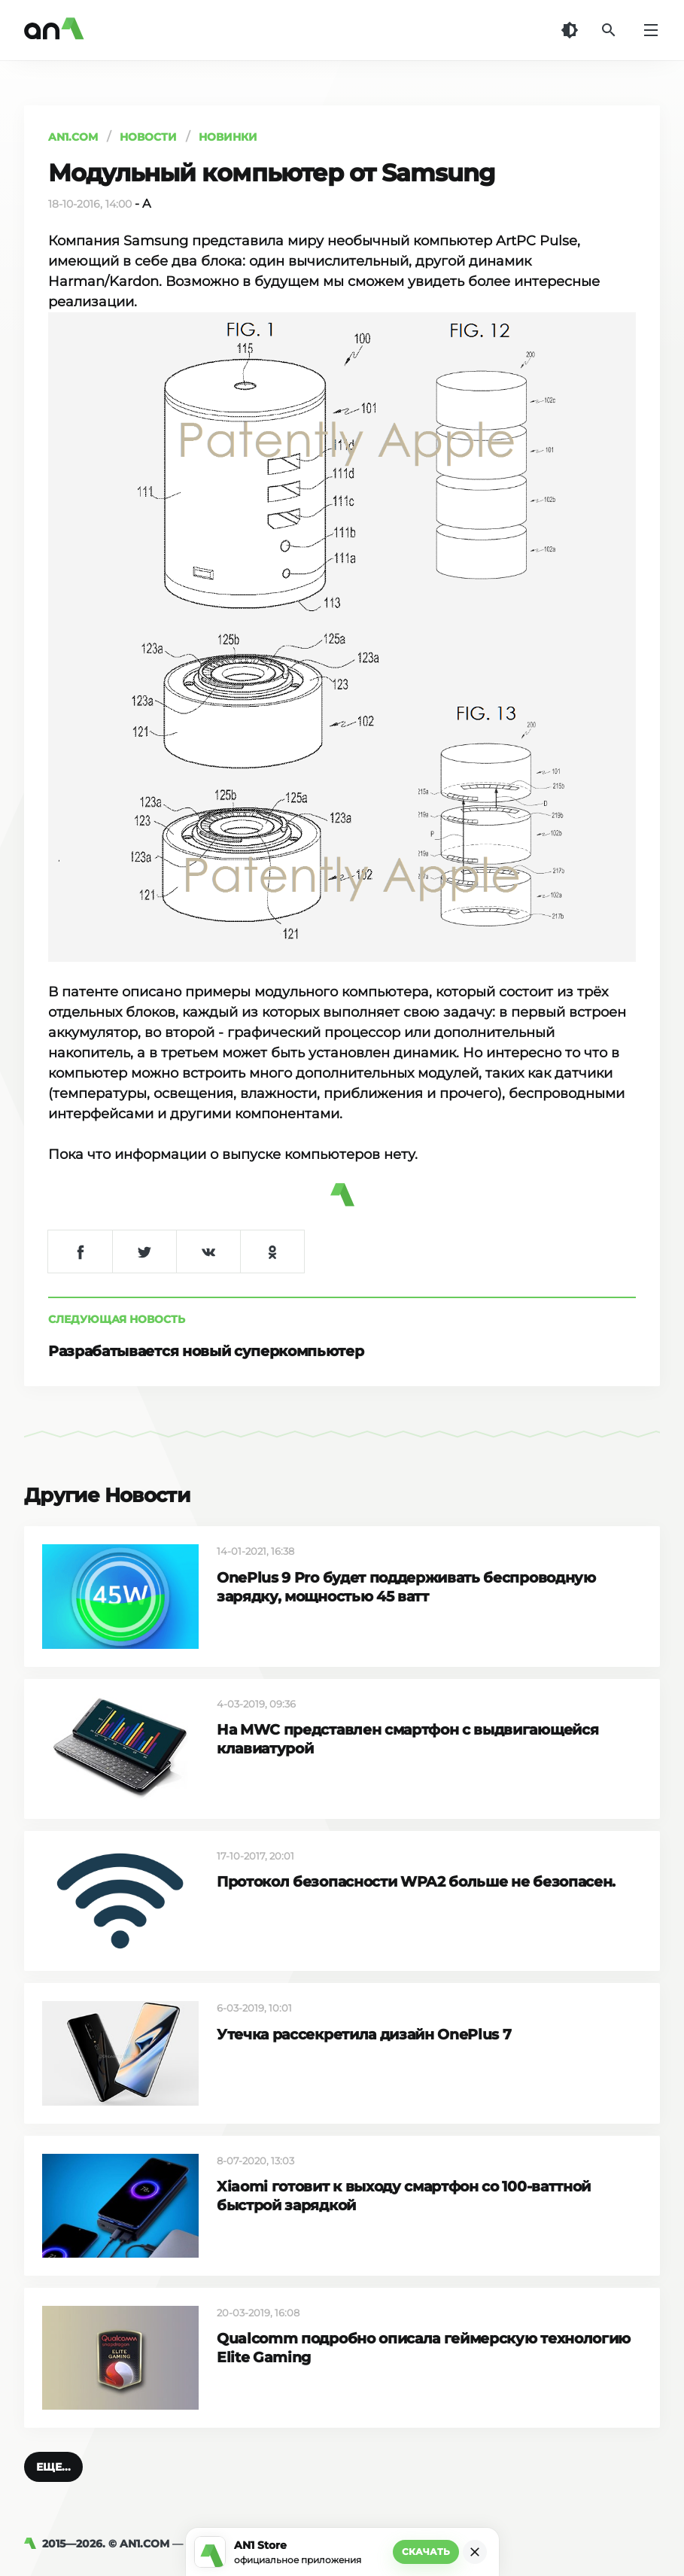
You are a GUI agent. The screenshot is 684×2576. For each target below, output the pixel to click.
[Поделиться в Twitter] (144, 1251)
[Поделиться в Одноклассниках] (272, 1251)
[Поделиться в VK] (208, 1251)
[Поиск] (609, 30)
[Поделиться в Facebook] (80, 1251)
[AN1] (33, 2543)
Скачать (426, 2551)
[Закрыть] (475, 2552)
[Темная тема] (570, 30)
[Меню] (651, 30)
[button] (53, 2467)
